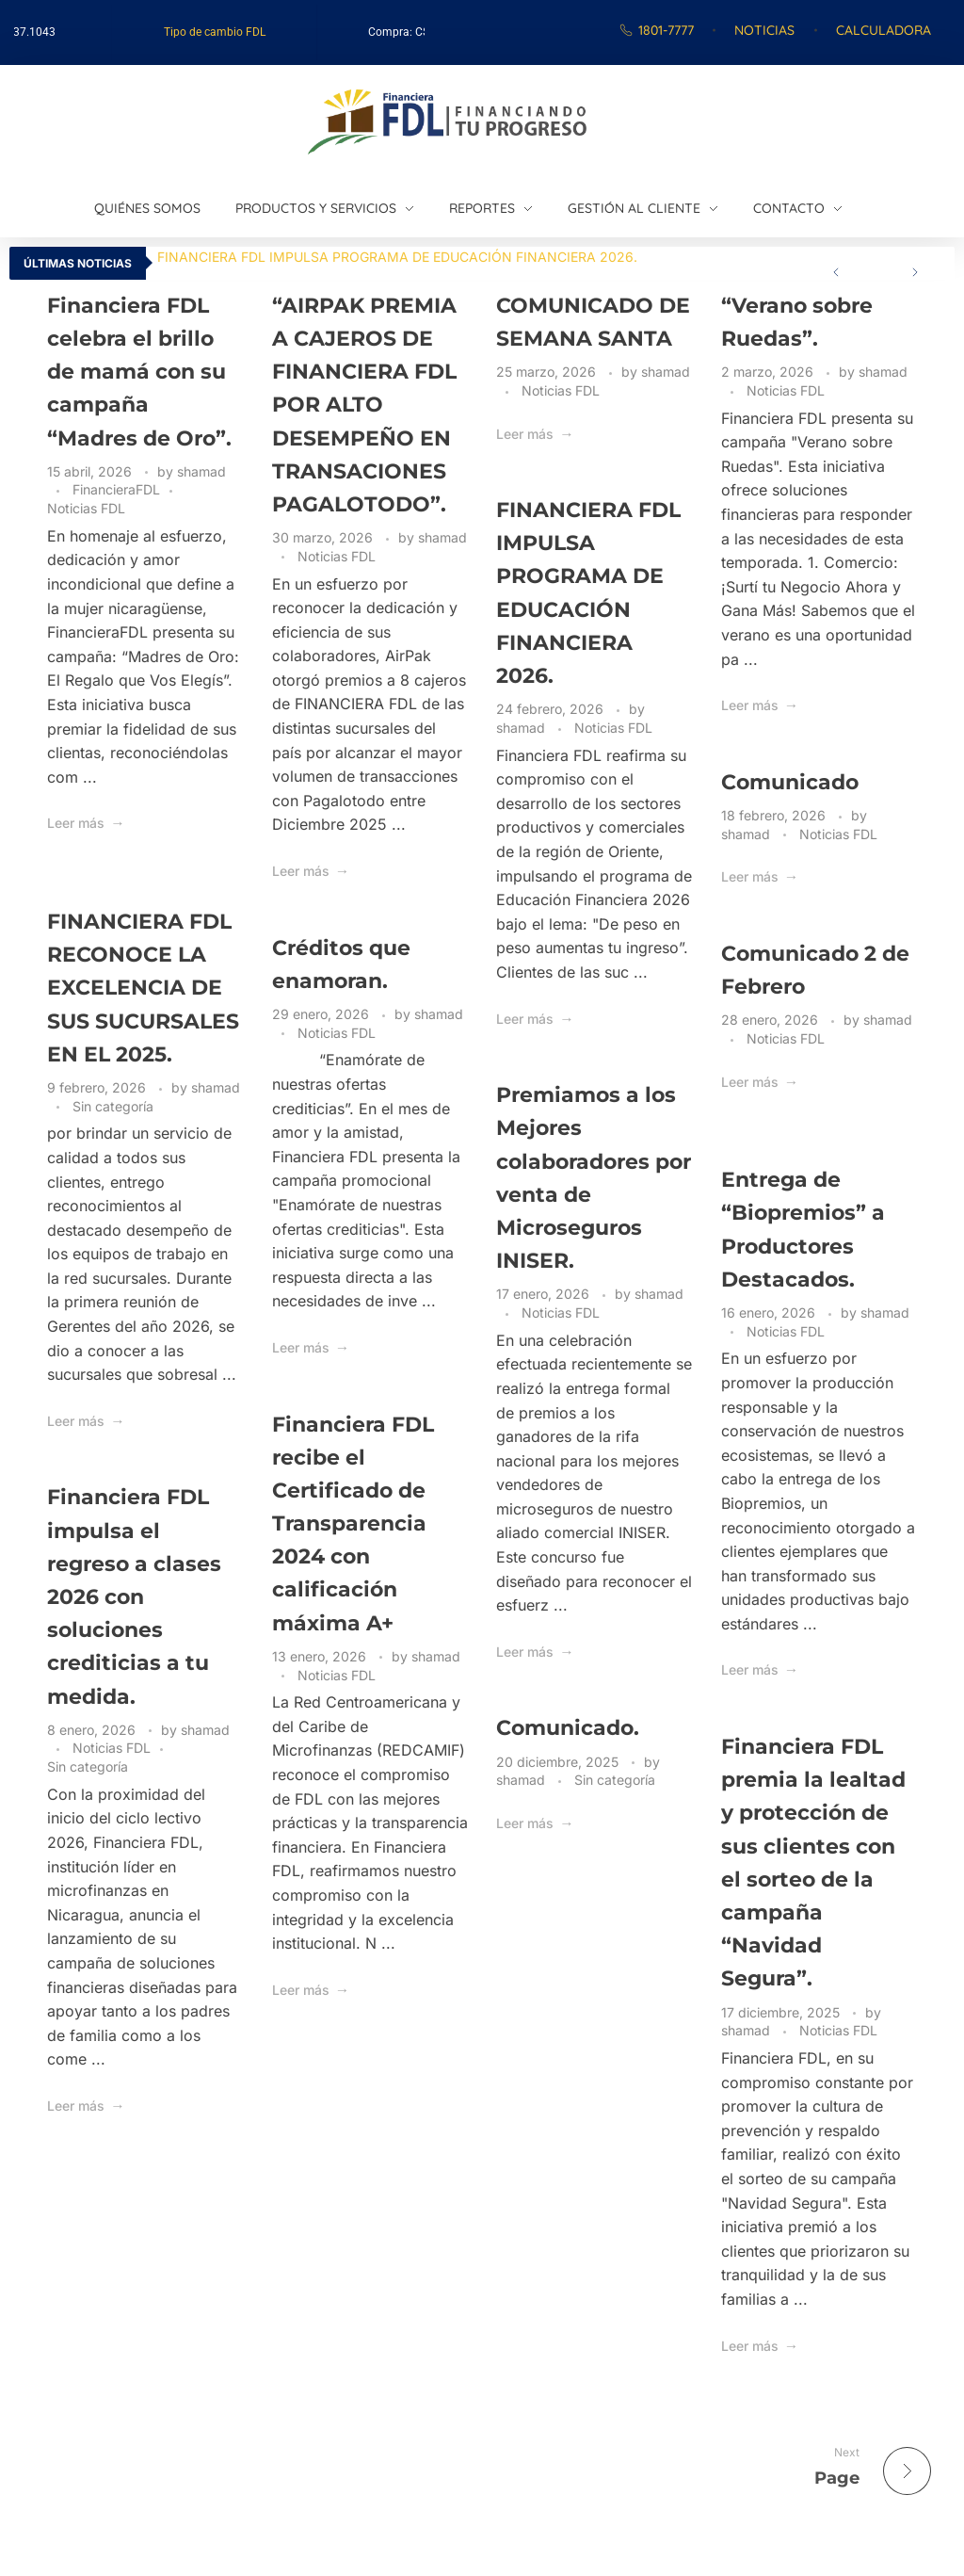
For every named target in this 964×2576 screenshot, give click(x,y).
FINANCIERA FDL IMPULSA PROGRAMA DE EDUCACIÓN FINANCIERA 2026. (397, 257)
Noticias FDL (86, 508)
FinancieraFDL (116, 489)
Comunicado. (567, 1728)
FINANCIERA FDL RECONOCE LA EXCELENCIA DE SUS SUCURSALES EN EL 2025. (143, 988)
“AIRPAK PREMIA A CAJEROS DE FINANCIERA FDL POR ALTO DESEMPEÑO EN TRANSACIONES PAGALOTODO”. (364, 405)
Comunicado (790, 782)
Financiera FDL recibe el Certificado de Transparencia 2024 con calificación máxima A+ (353, 1524)
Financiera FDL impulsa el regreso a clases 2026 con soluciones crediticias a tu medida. (134, 1596)
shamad (201, 471)
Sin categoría (112, 1106)
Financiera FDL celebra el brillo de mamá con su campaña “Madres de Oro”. (139, 372)
